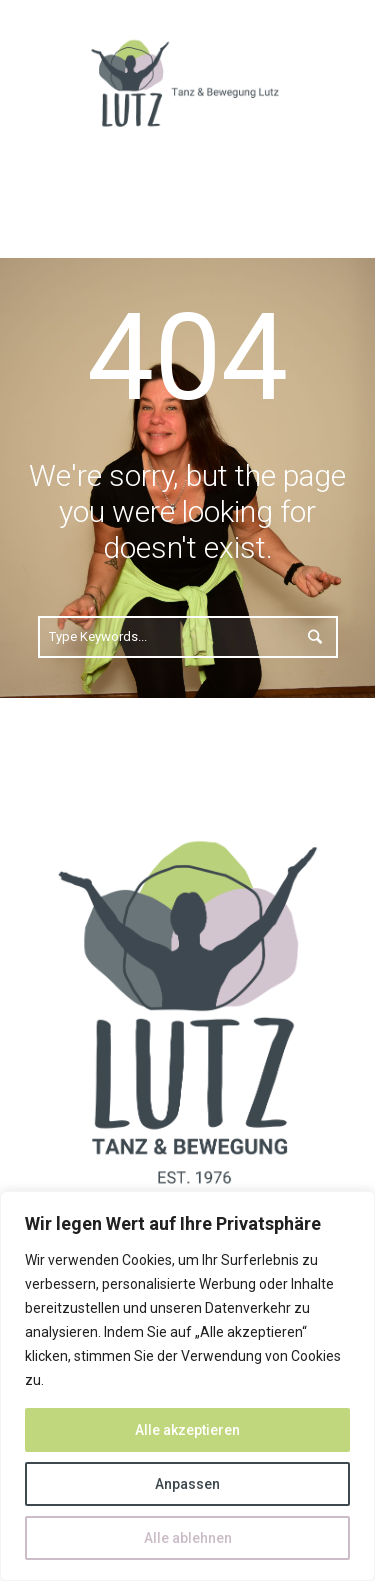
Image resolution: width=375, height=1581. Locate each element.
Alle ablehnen (188, 1538)
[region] (187, 1386)
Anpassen (187, 1484)
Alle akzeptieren (187, 1430)
